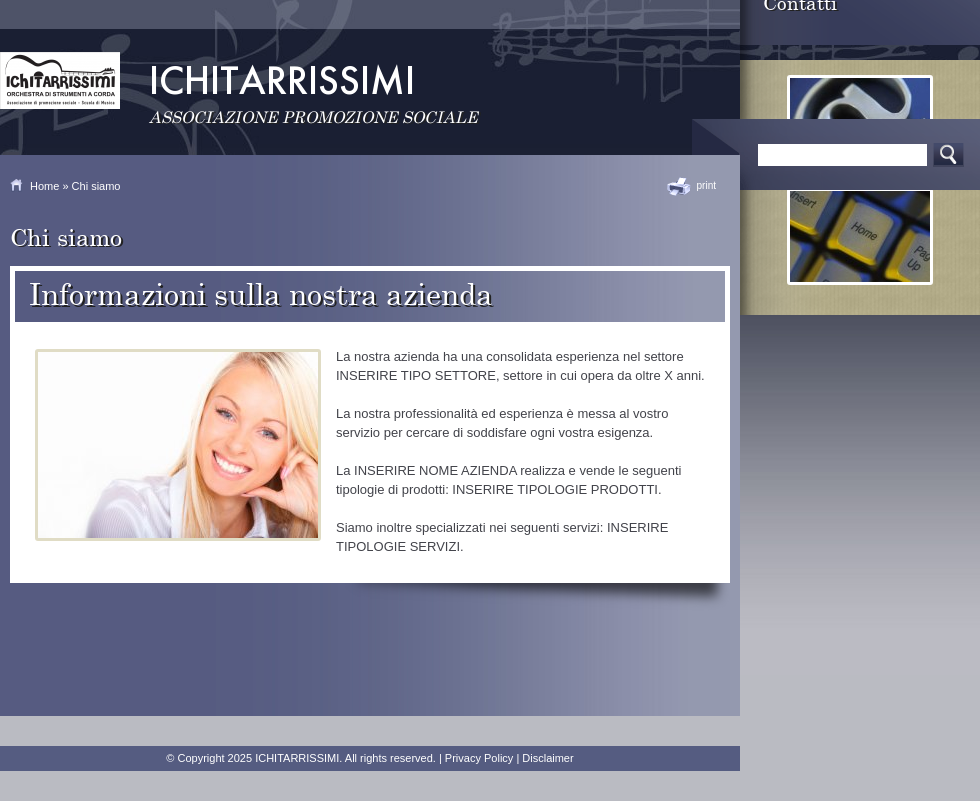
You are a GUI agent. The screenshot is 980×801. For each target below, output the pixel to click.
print (706, 185)
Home (44, 186)
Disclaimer (547, 758)
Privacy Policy (479, 758)
